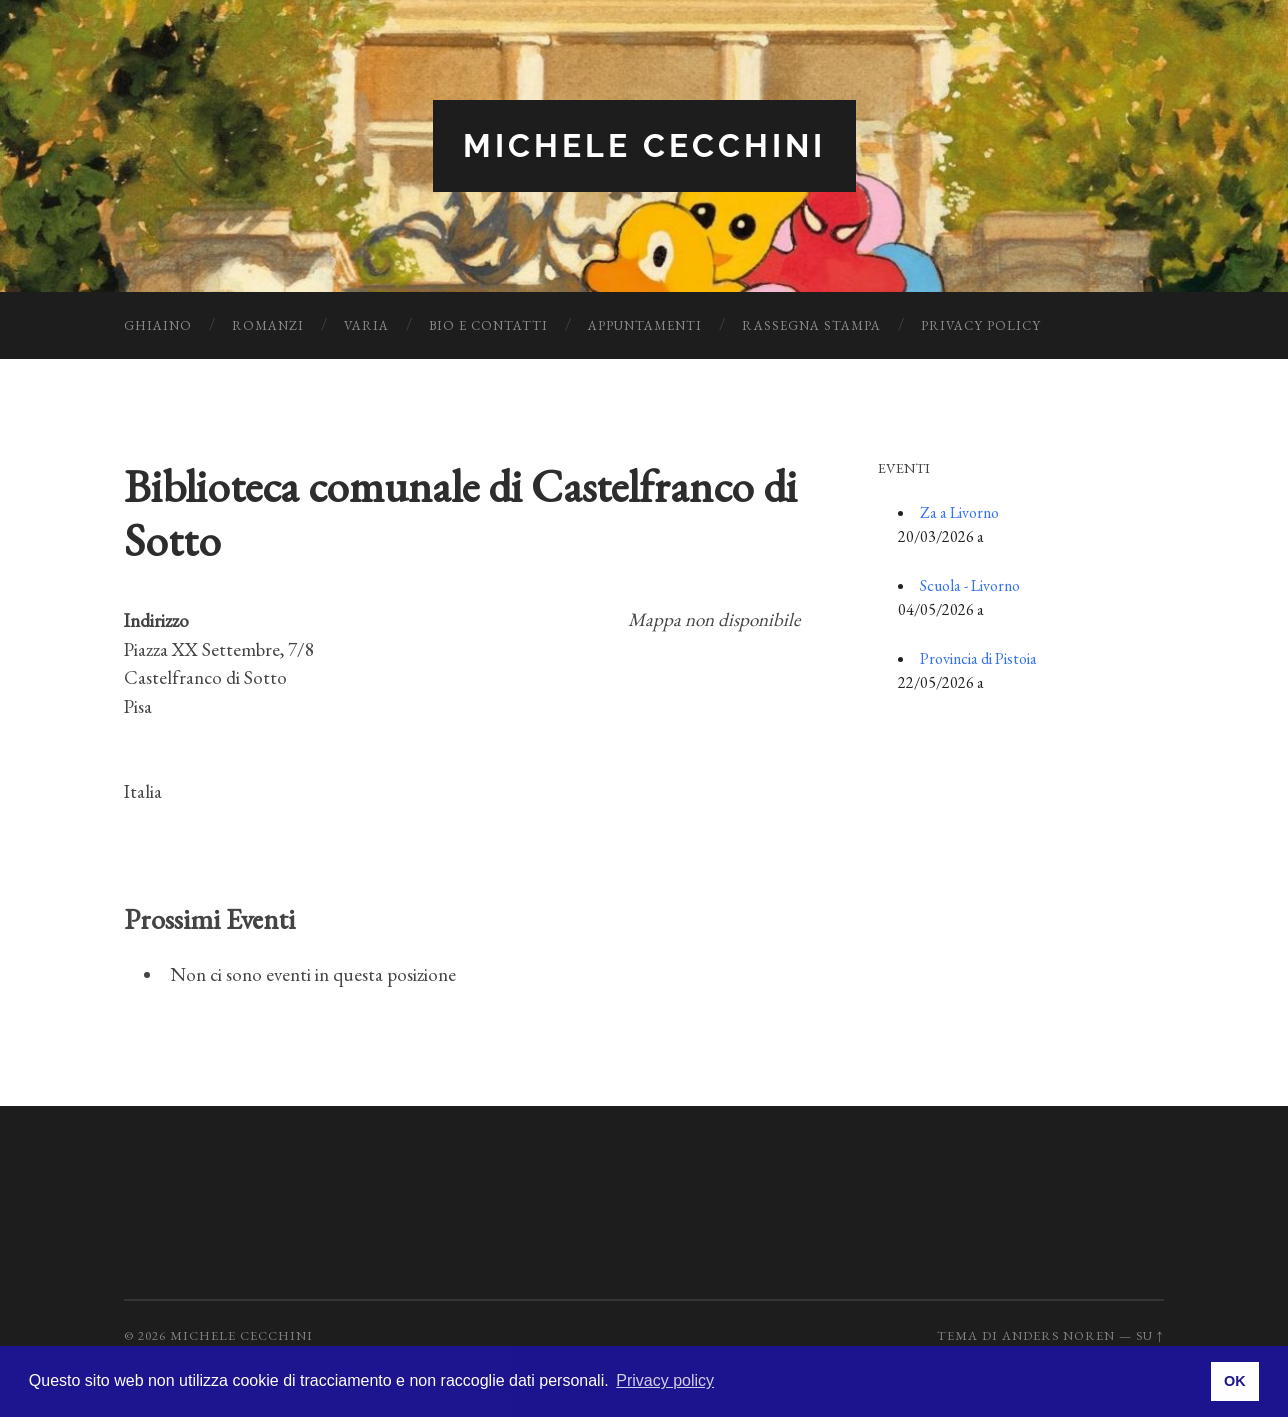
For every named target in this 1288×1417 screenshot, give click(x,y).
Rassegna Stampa (811, 325)
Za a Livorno (959, 512)
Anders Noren (1058, 1335)
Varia (366, 325)
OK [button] (1235, 1381)
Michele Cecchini (644, 145)
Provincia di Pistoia (978, 658)
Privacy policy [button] (665, 1380)
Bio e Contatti (488, 325)
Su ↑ (1150, 1335)
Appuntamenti (645, 325)
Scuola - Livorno (970, 585)
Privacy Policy (981, 325)
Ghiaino (158, 325)
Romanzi (268, 325)
